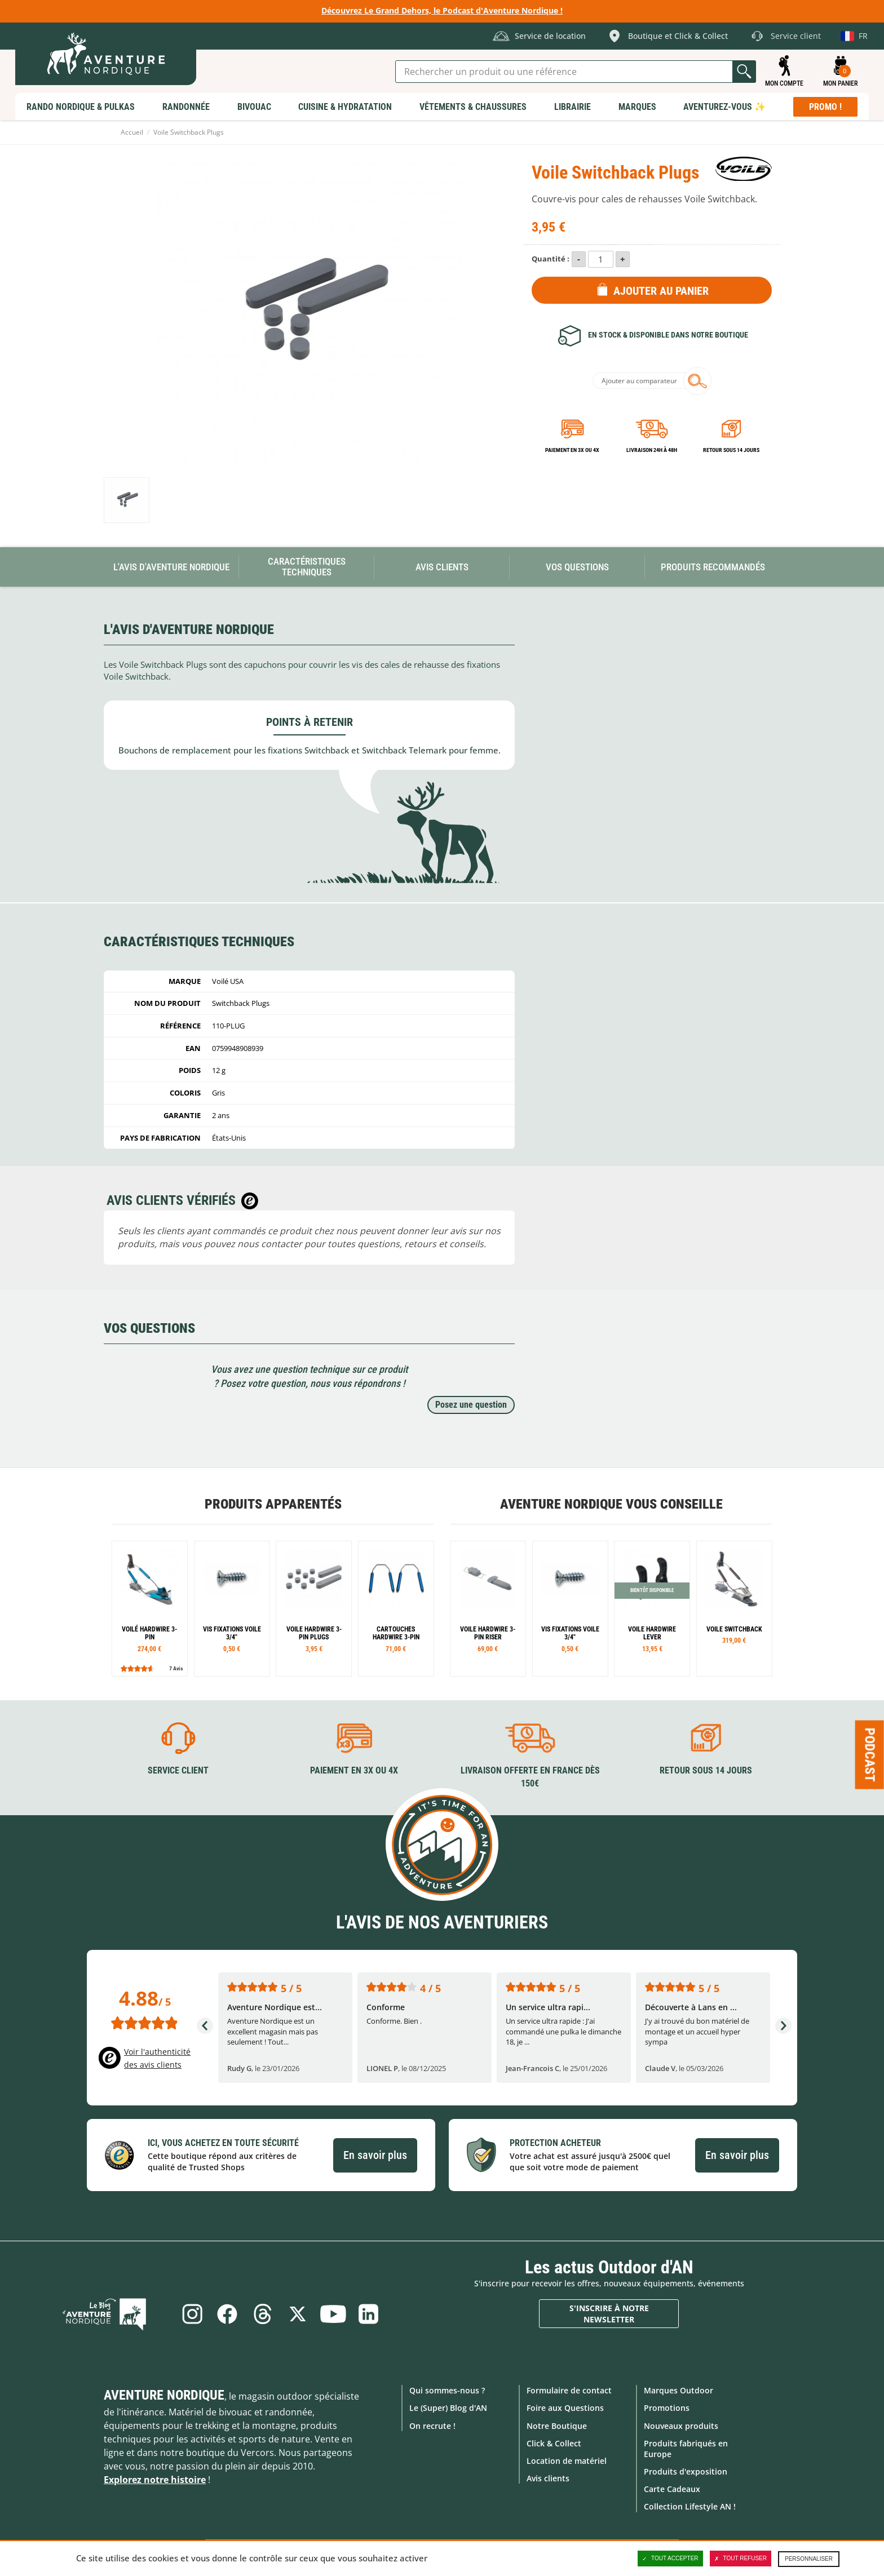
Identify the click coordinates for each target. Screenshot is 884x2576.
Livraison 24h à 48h (651, 450)
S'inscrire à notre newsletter (609, 2313)
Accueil (132, 132)
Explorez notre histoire (155, 2479)
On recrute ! (432, 2424)
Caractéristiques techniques (307, 567)
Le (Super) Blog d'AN (448, 2407)
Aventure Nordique (164, 2394)
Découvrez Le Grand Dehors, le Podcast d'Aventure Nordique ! (442, 10)
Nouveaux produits (681, 2424)
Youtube (336, 2313)
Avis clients (548, 2477)
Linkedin (373, 2313)
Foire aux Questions (565, 2407)
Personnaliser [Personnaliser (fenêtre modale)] (809, 2559)
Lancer (744, 71)
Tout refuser (740, 2558)
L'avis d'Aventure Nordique (171, 567)
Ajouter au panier (661, 291)
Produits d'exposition (685, 2471)
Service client (178, 1769)
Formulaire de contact (569, 2389)
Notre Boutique (557, 2424)
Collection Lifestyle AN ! (690, 2505)
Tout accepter (670, 2558)
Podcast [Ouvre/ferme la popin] (870, 1755)
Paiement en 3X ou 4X (572, 450)
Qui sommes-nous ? (447, 2389)
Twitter (299, 2313)
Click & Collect (554, 2442)
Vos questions (577, 567)
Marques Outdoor (678, 2389)
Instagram (187, 2313)
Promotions (666, 2407)
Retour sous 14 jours (731, 450)
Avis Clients (442, 567)
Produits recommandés (713, 567)
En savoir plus (375, 2154)
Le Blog (119, 2313)
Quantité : (550, 259)
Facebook (224, 2313)
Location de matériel (567, 2460)
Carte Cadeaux (672, 2488)
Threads (261, 2313)
